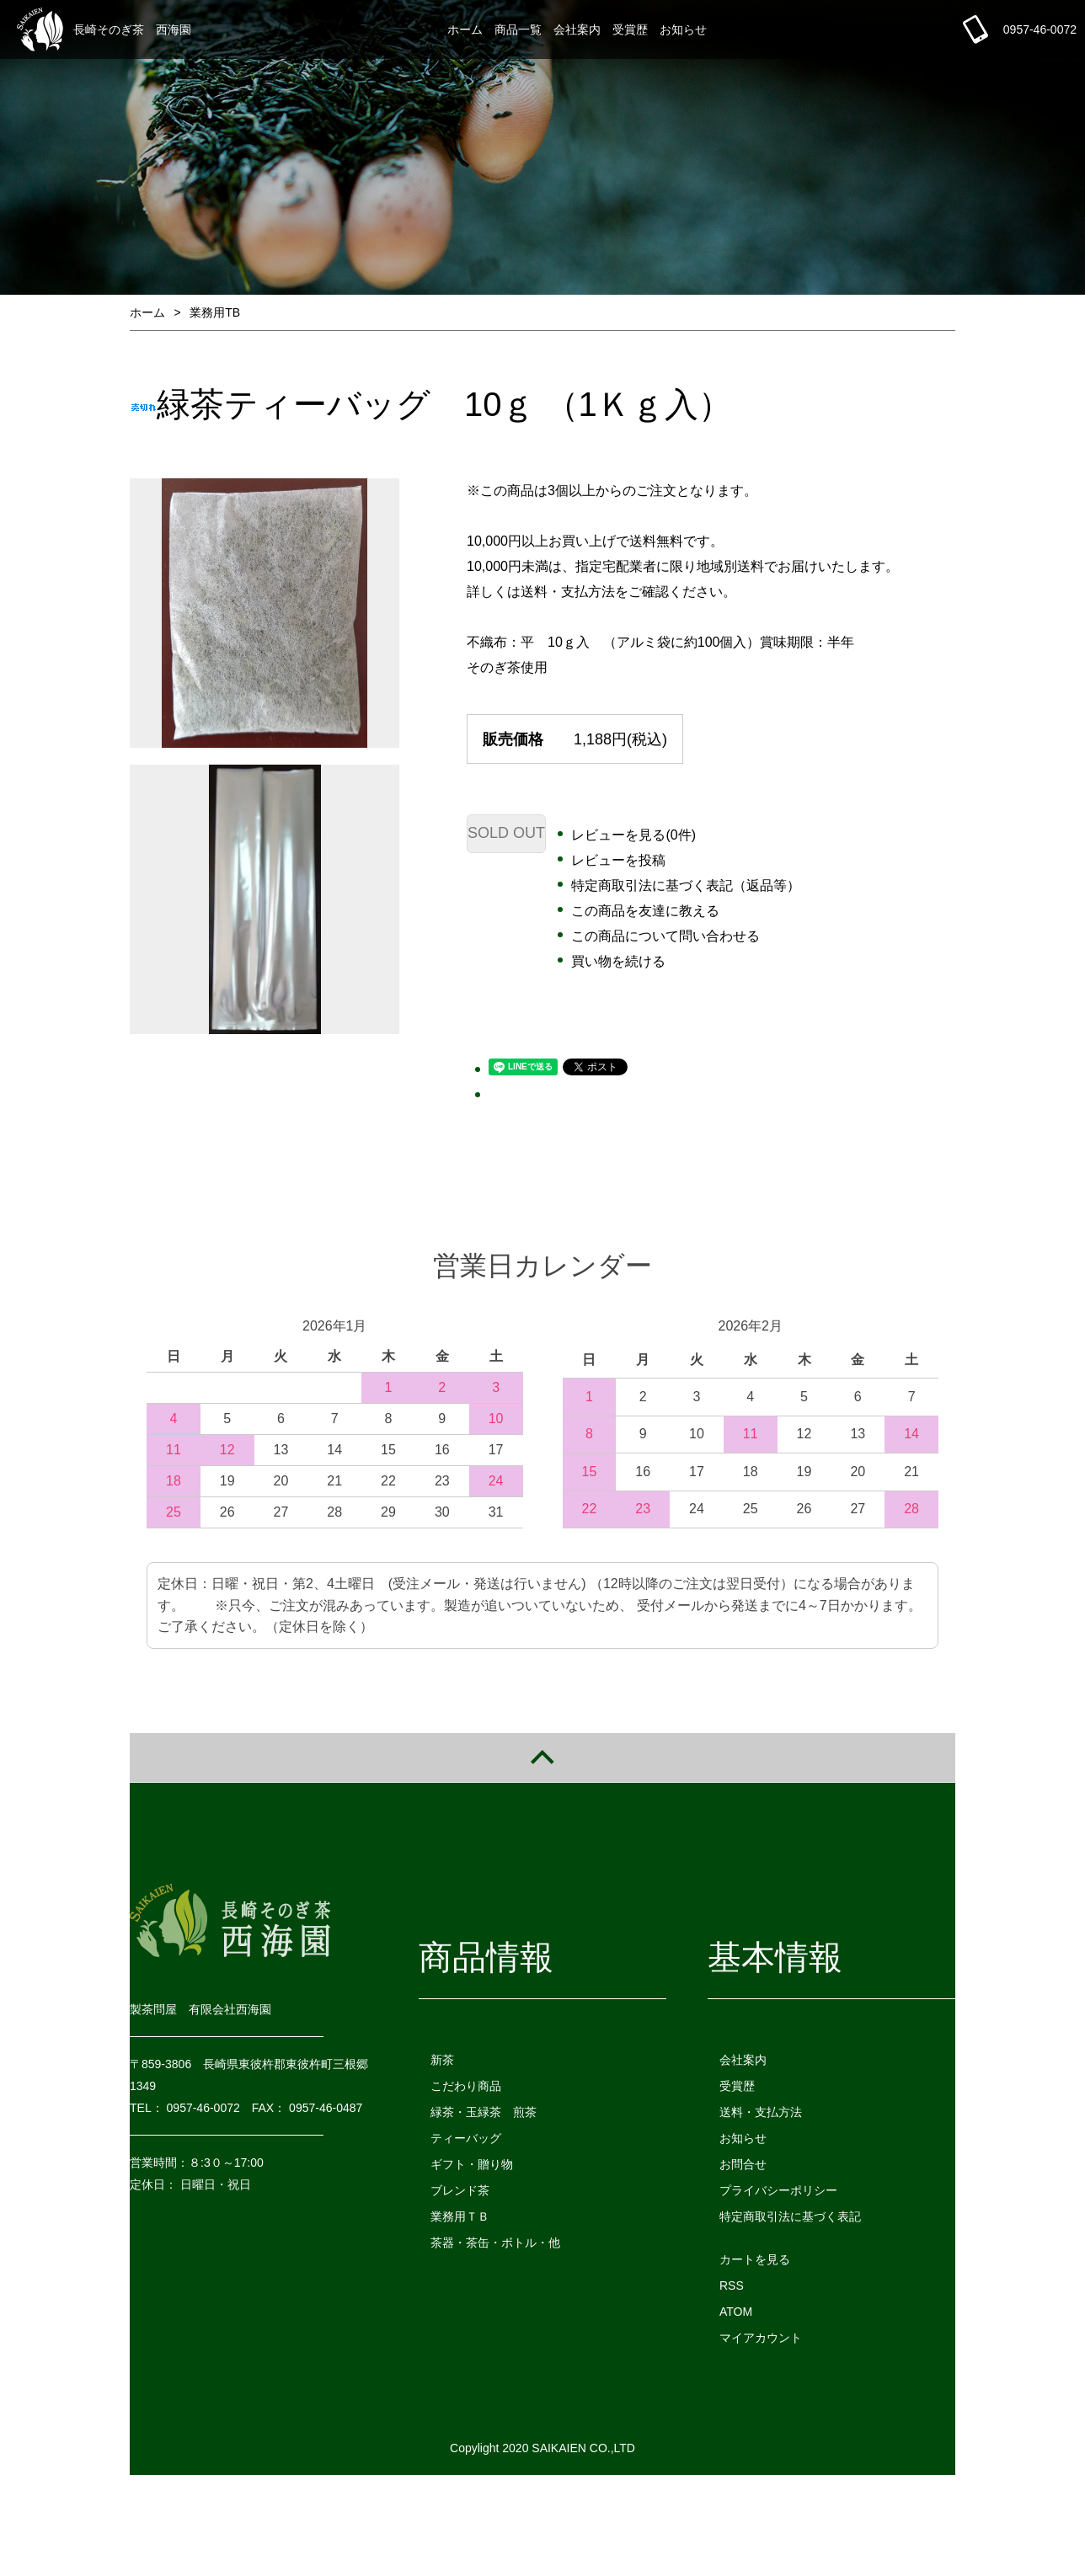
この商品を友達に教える (645, 911)
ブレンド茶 (459, 2190)
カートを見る (754, 2259)
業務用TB (215, 312)
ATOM (735, 2311)
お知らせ (683, 29)
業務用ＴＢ (459, 2216)
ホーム (465, 29)
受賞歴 (630, 29)
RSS (731, 2285)
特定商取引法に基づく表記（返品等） (685, 885)
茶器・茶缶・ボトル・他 (495, 2242)
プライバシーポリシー (778, 2190)
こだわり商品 (465, 2086)
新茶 (442, 2060)
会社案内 (577, 29)
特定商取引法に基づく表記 (790, 2216)
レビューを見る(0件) (633, 835)
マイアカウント (760, 2337)
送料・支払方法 (760, 2112)
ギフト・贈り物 (471, 2164)
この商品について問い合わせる (665, 936)
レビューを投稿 (618, 860)
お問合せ (743, 2164)
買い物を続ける (618, 961)
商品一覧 (518, 29)
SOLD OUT (506, 832)
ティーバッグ (465, 2138)
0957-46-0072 (1040, 29)
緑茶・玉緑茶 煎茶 (483, 2112)
